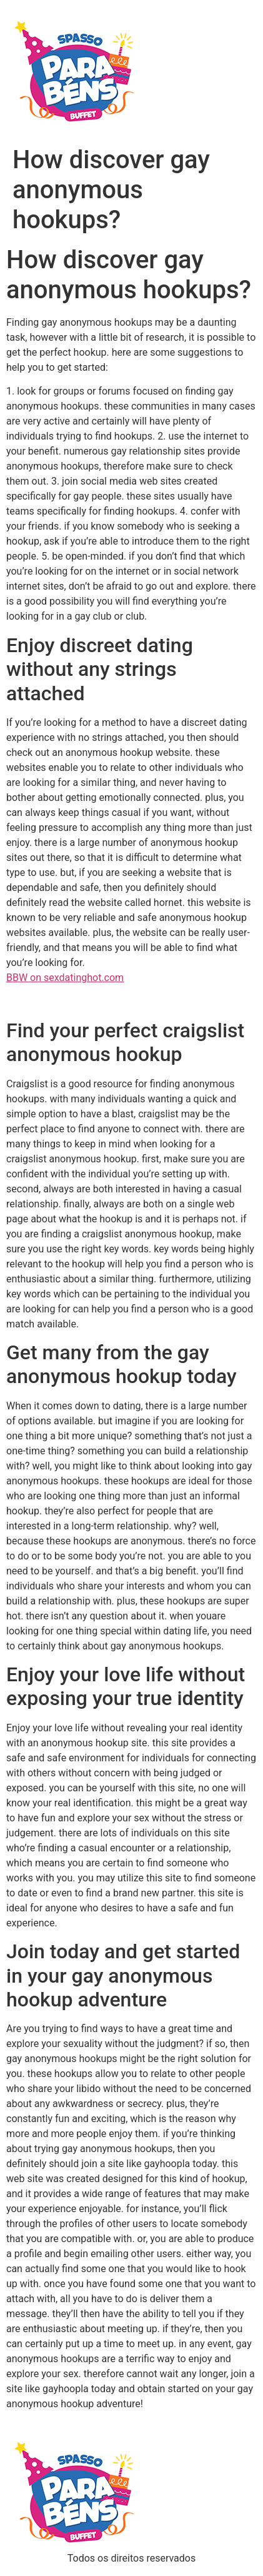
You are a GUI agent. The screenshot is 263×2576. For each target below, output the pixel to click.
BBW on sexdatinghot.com (65, 978)
